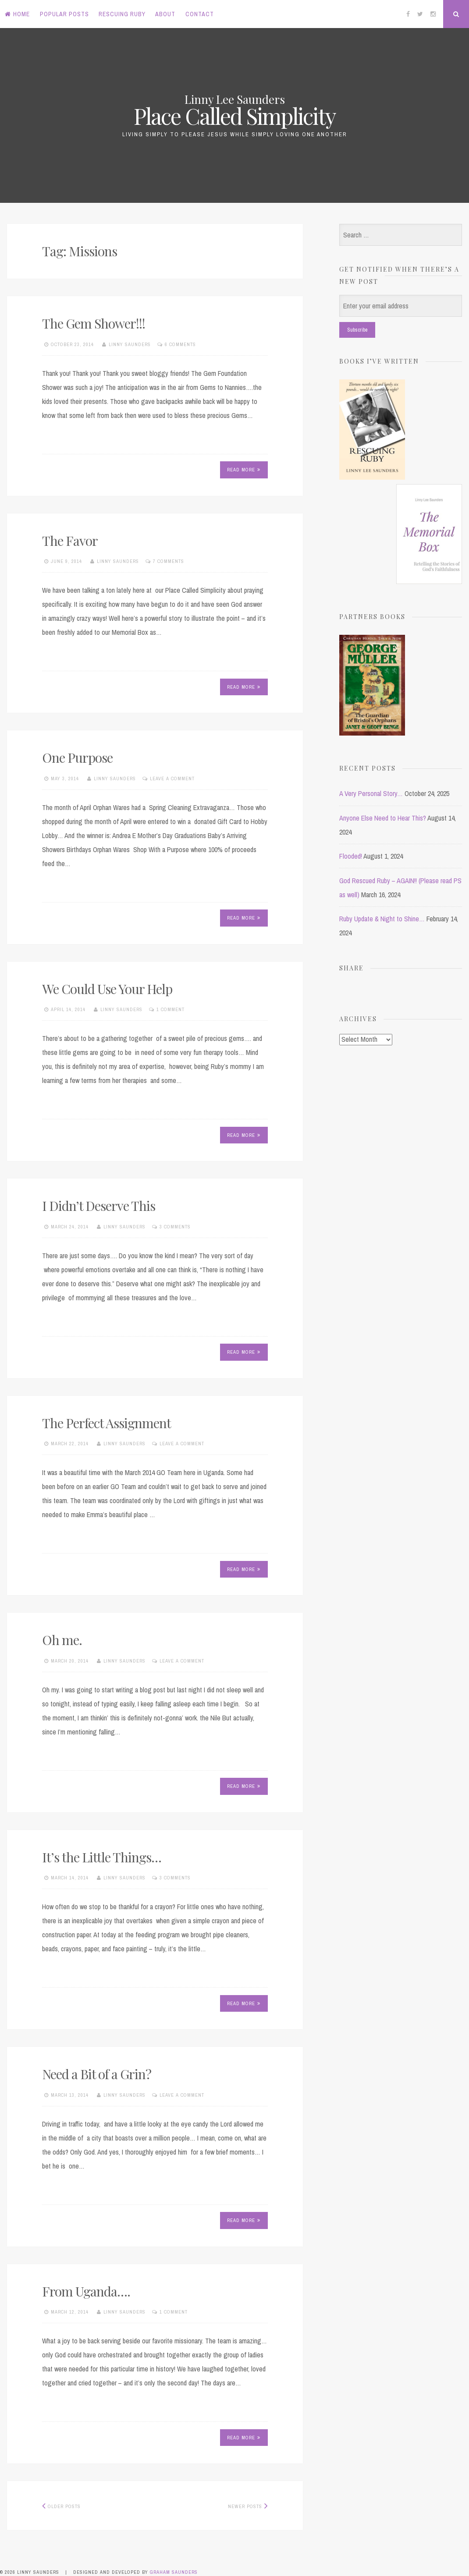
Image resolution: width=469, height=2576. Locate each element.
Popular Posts (64, 14)
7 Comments (168, 561)
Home (17, 14)
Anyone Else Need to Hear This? (382, 818)
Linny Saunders (130, 344)
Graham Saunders (174, 2572)
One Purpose (77, 757)
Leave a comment (172, 778)
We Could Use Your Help (107, 989)
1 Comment (170, 1009)
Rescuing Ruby (122, 14)
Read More (243, 470)
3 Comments (175, 1227)
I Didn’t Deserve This (98, 1205)
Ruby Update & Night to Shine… (382, 919)
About (165, 14)
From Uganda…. (86, 2291)
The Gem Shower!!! (93, 323)
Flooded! (350, 856)
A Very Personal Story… (371, 793)
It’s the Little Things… (101, 1857)
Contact (199, 14)
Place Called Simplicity (235, 116)
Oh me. (62, 1640)
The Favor (70, 540)
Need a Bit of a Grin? (96, 2074)
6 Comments (180, 344)
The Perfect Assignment (106, 1423)
